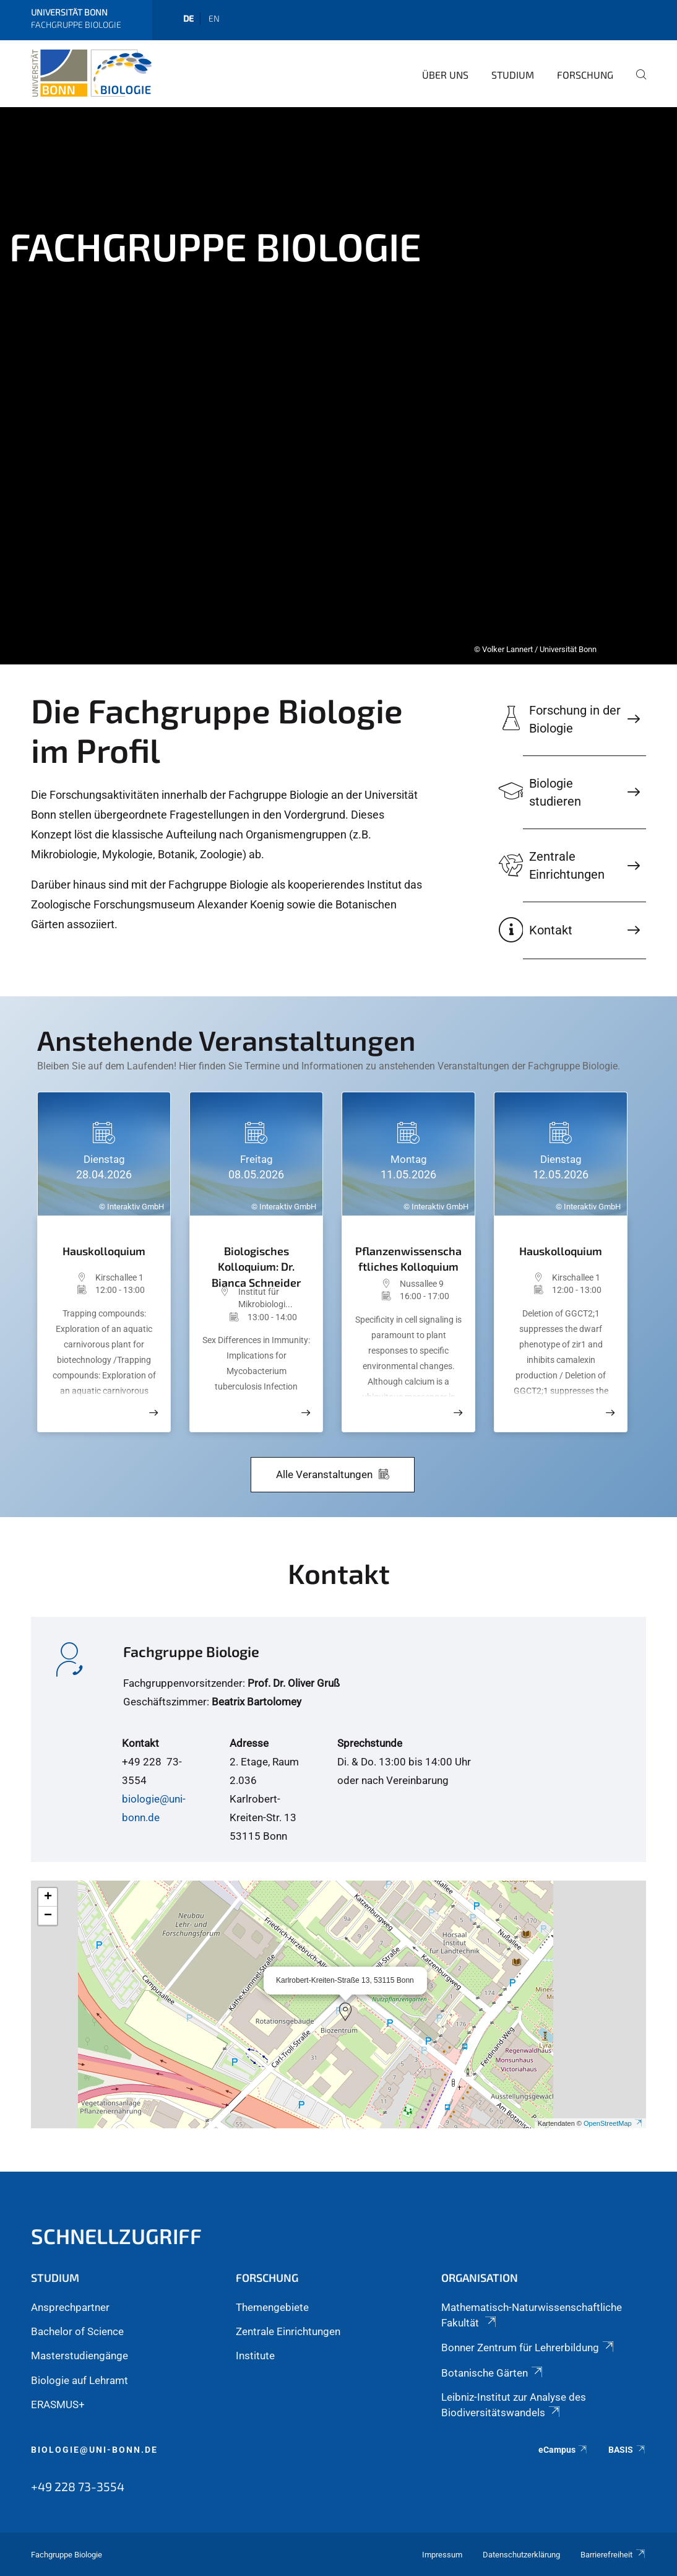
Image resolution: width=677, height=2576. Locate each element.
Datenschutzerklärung (521, 2554)
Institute (255, 2355)
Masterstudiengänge (79, 2355)
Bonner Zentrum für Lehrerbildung (528, 2347)
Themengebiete (272, 2307)
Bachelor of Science (77, 2331)
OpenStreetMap (613, 2123)
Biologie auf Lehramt (79, 2380)
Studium (512, 74)
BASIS (627, 2450)
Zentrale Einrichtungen (288, 2331)
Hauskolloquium (104, 1251)
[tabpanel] (338, 385)
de (188, 18)
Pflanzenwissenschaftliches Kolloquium (408, 1257)
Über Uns (445, 74)
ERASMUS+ (58, 2404)
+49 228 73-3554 (77, 2486)
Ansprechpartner (70, 2307)
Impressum (442, 2554)
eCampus (563, 2450)
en (214, 18)
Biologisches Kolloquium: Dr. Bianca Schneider (256, 1261)
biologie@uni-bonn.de (94, 2450)
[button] (345, 2012)
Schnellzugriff (116, 2235)
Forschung (585, 74)
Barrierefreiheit (613, 2554)
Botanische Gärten (493, 2373)
